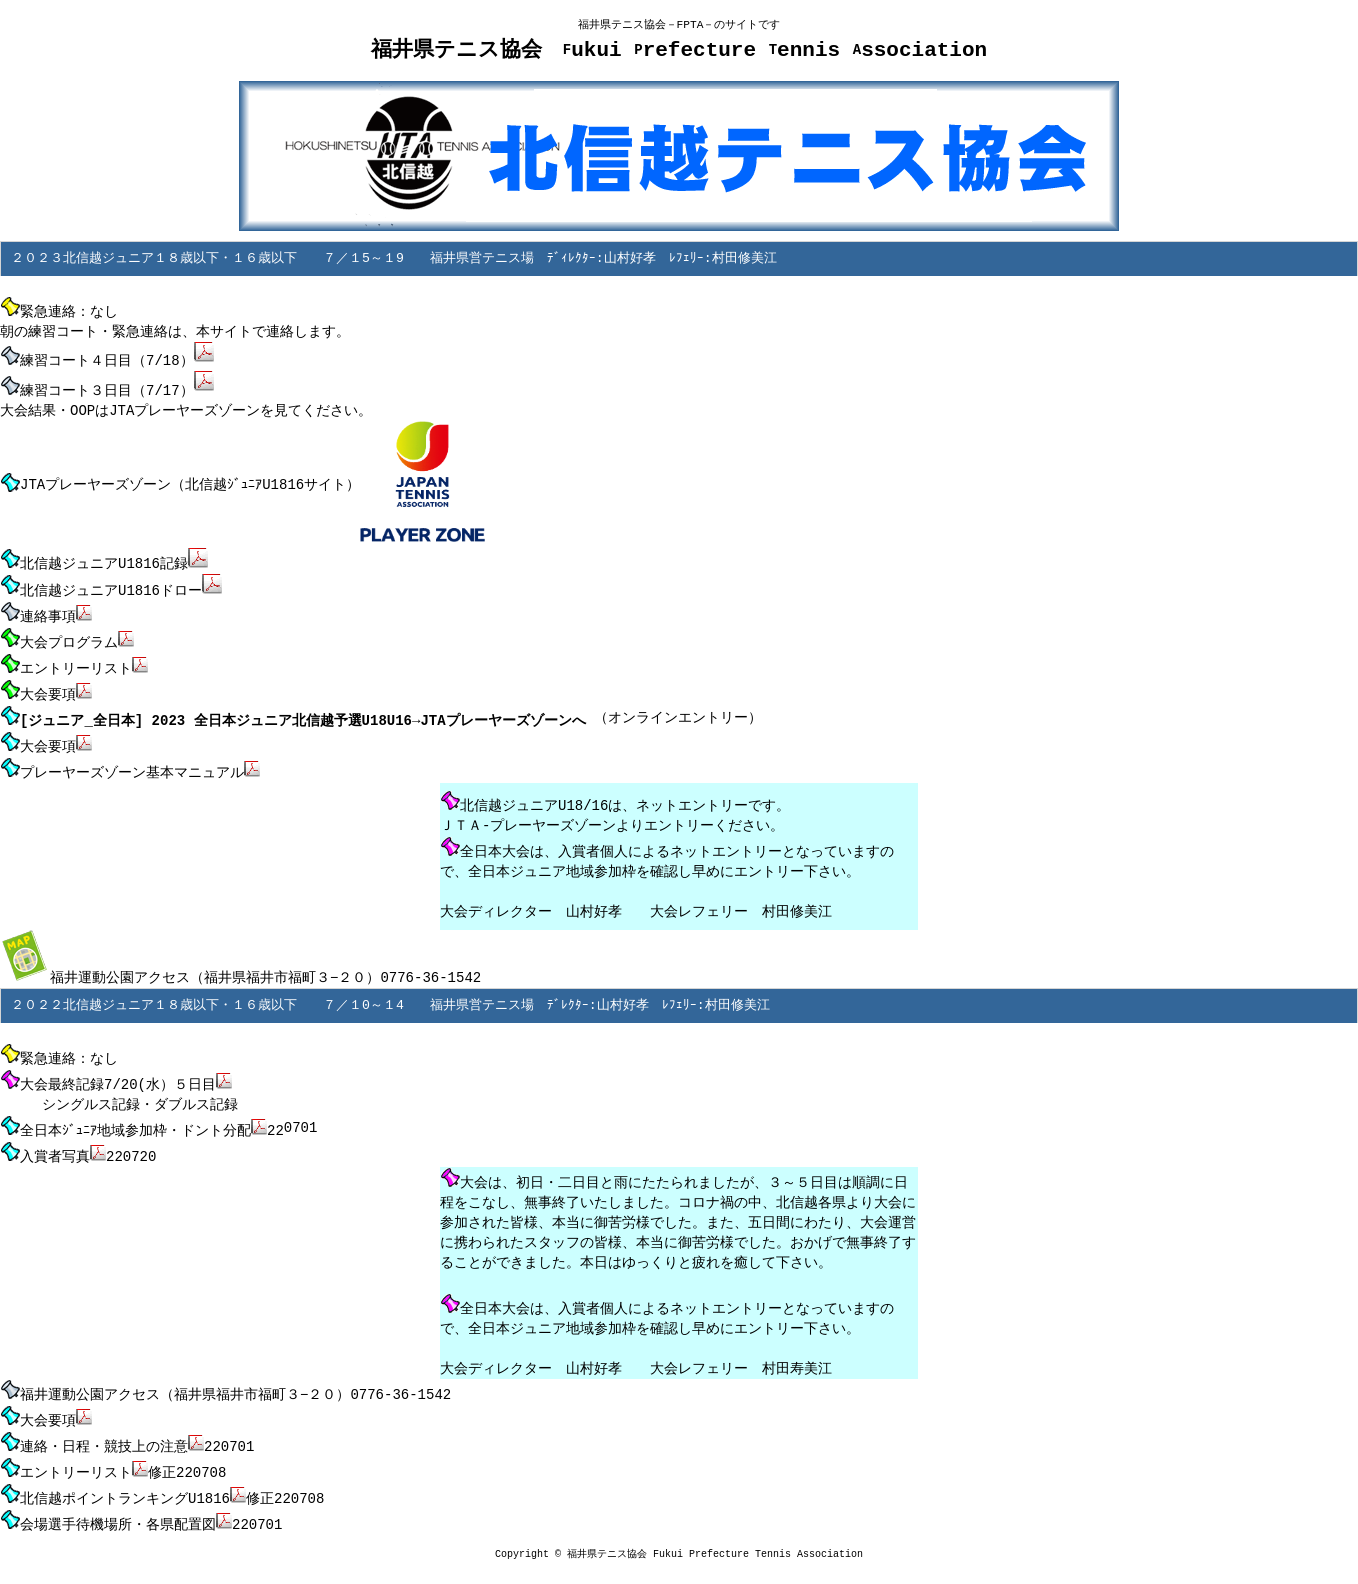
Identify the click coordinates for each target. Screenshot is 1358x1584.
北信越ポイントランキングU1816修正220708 (162, 1479)
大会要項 (46, 739)
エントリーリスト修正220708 (113, 1454)
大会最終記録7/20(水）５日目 (116, 1073)
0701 (301, 1119)
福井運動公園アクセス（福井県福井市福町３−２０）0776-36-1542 (240, 968)
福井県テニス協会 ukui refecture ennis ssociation (679, 51)
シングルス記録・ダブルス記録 (119, 1096)
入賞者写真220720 (78, 1144)
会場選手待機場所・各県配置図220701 (141, 1504)
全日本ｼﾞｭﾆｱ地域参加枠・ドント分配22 (142, 1119)
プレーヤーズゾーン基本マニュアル (130, 764)
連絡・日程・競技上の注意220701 (127, 1429)
